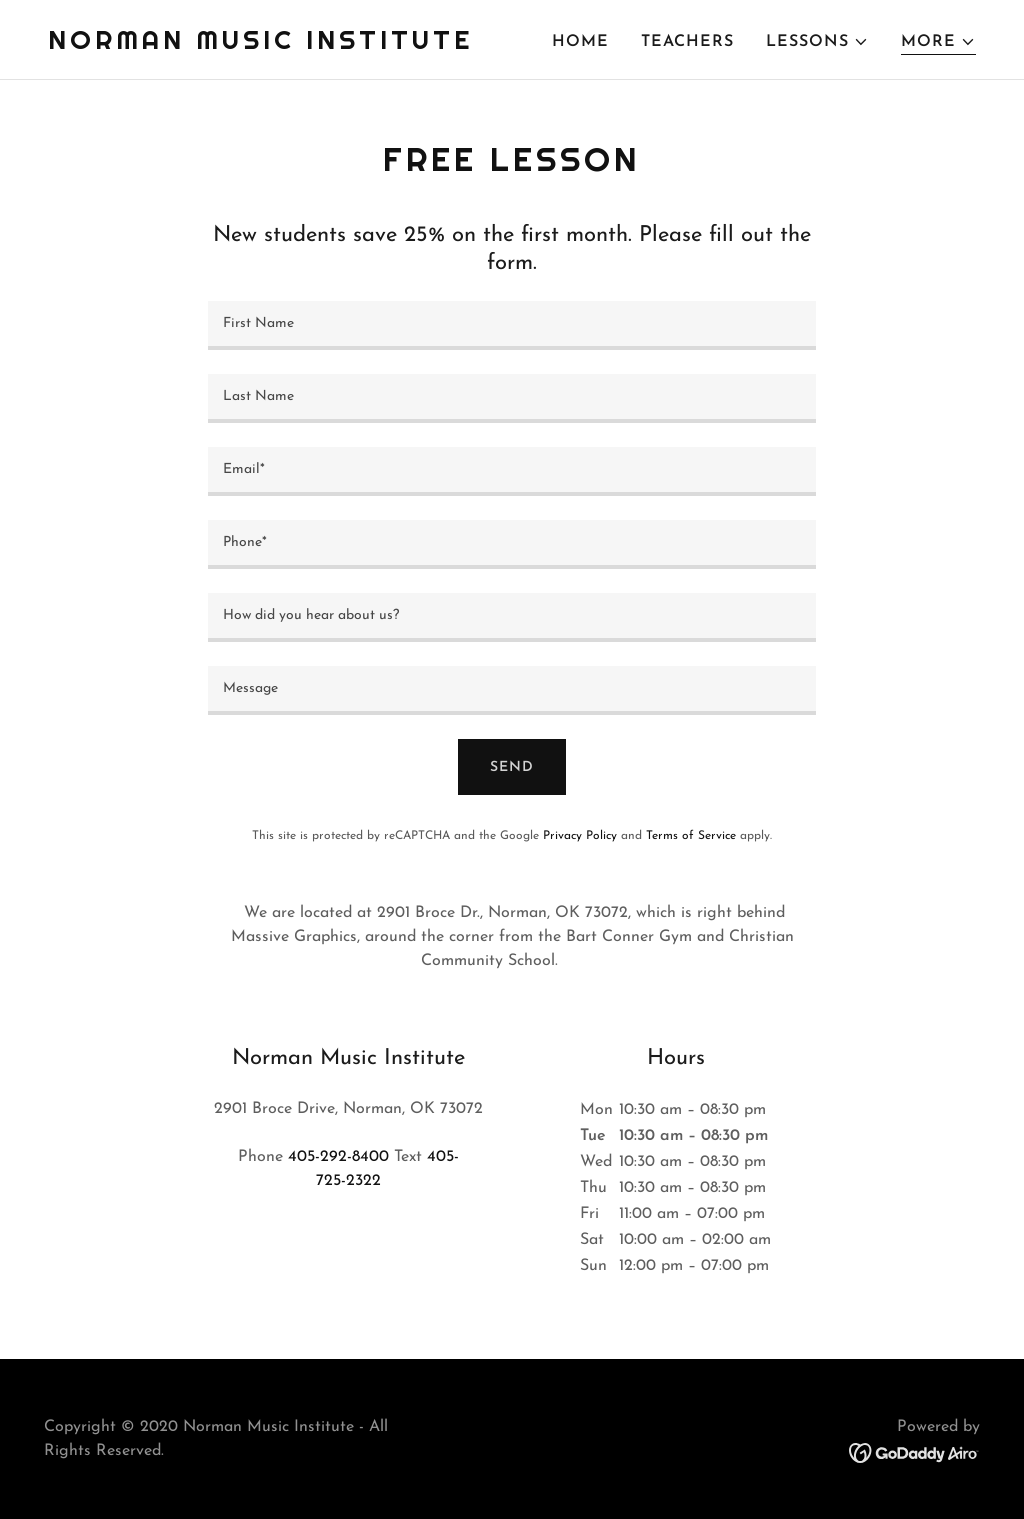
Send (512, 767)
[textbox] (512, 325)
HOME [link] (580, 42)
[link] (260, 45)
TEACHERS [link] (687, 42)
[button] (817, 42)
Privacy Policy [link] (580, 836)
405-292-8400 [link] (338, 1157)
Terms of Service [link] (691, 836)
